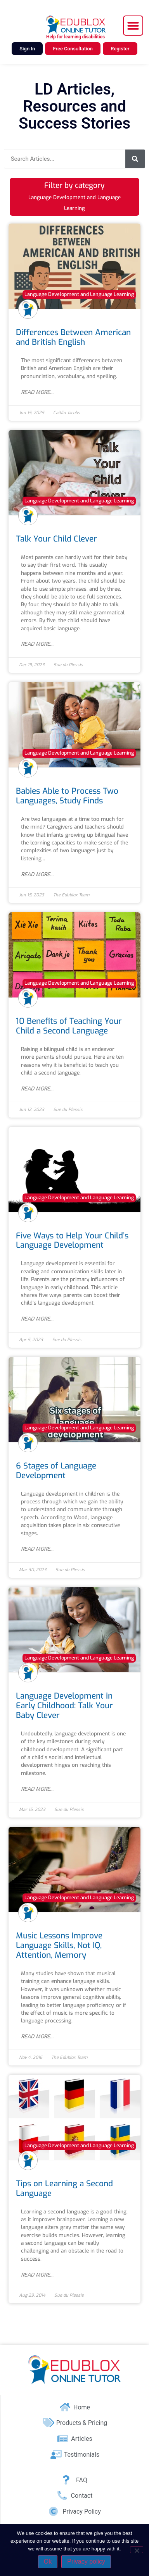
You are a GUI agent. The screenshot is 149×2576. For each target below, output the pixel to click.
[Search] (135, 159)
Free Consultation (73, 49)
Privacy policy (86, 2561)
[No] (136, 2549)
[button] (133, 25)
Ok (48, 2561)
